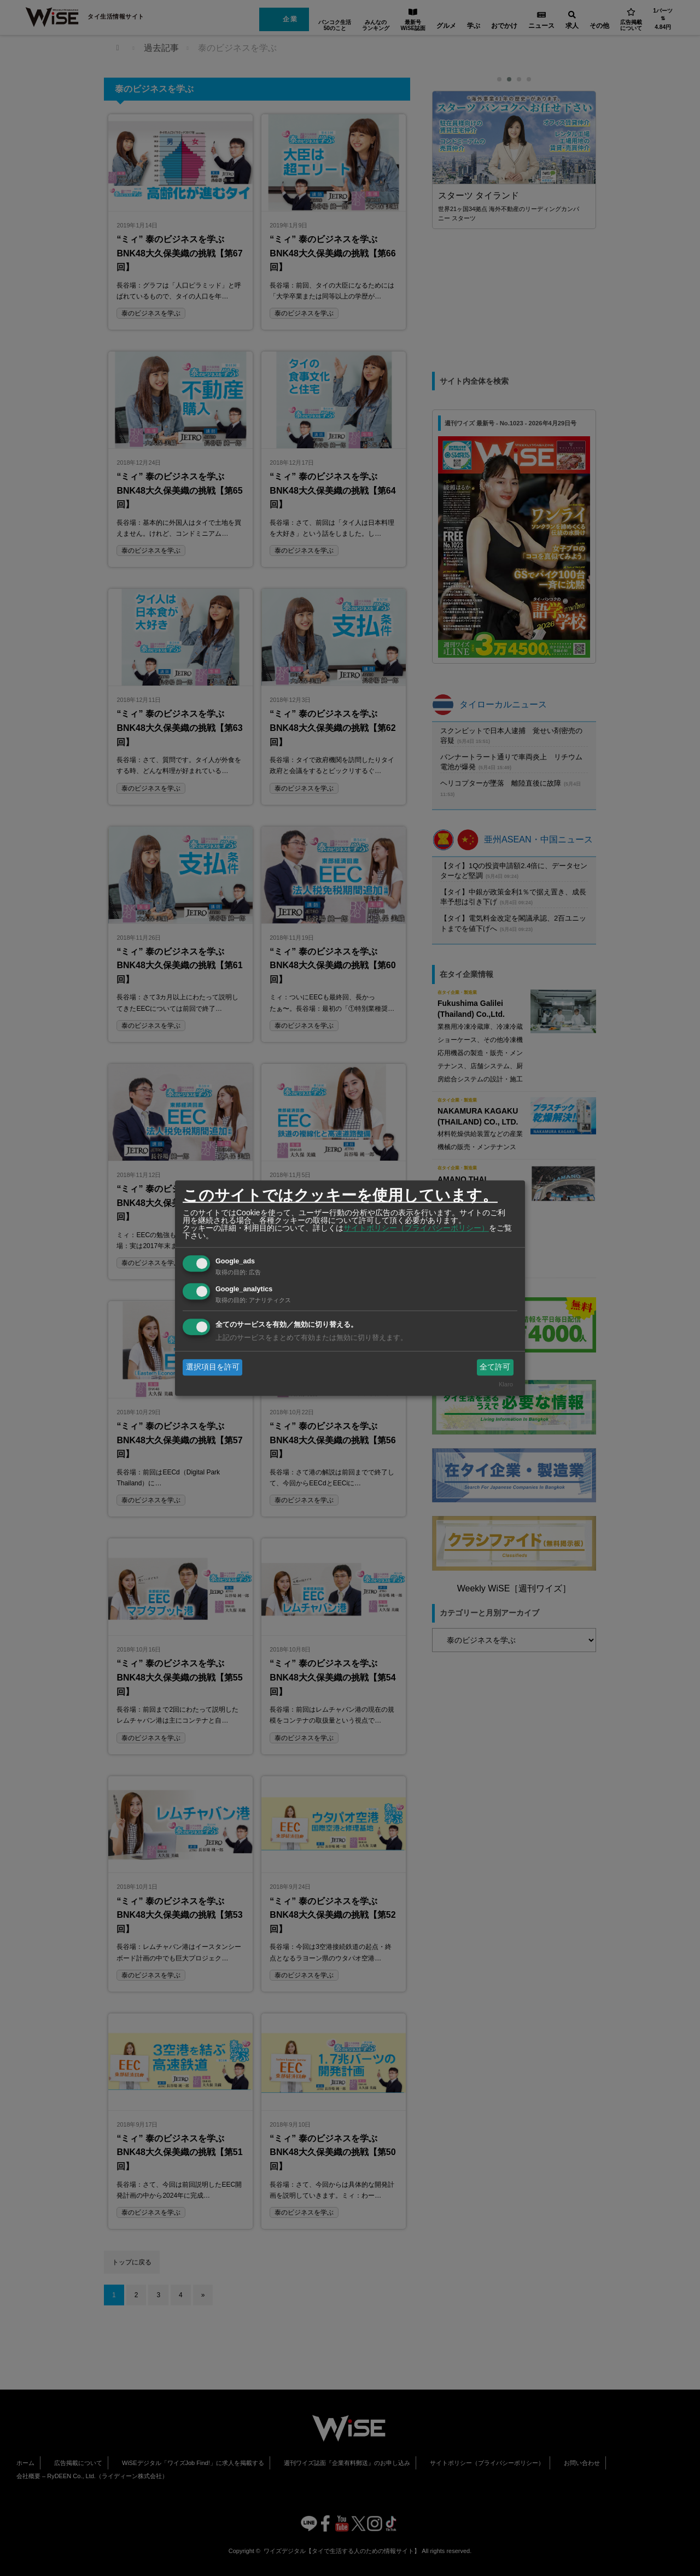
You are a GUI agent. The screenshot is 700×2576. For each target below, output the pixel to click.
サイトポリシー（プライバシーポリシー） (416, 1227)
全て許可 (495, 1366)
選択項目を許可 (213, 1366)
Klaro (506, 1384)
